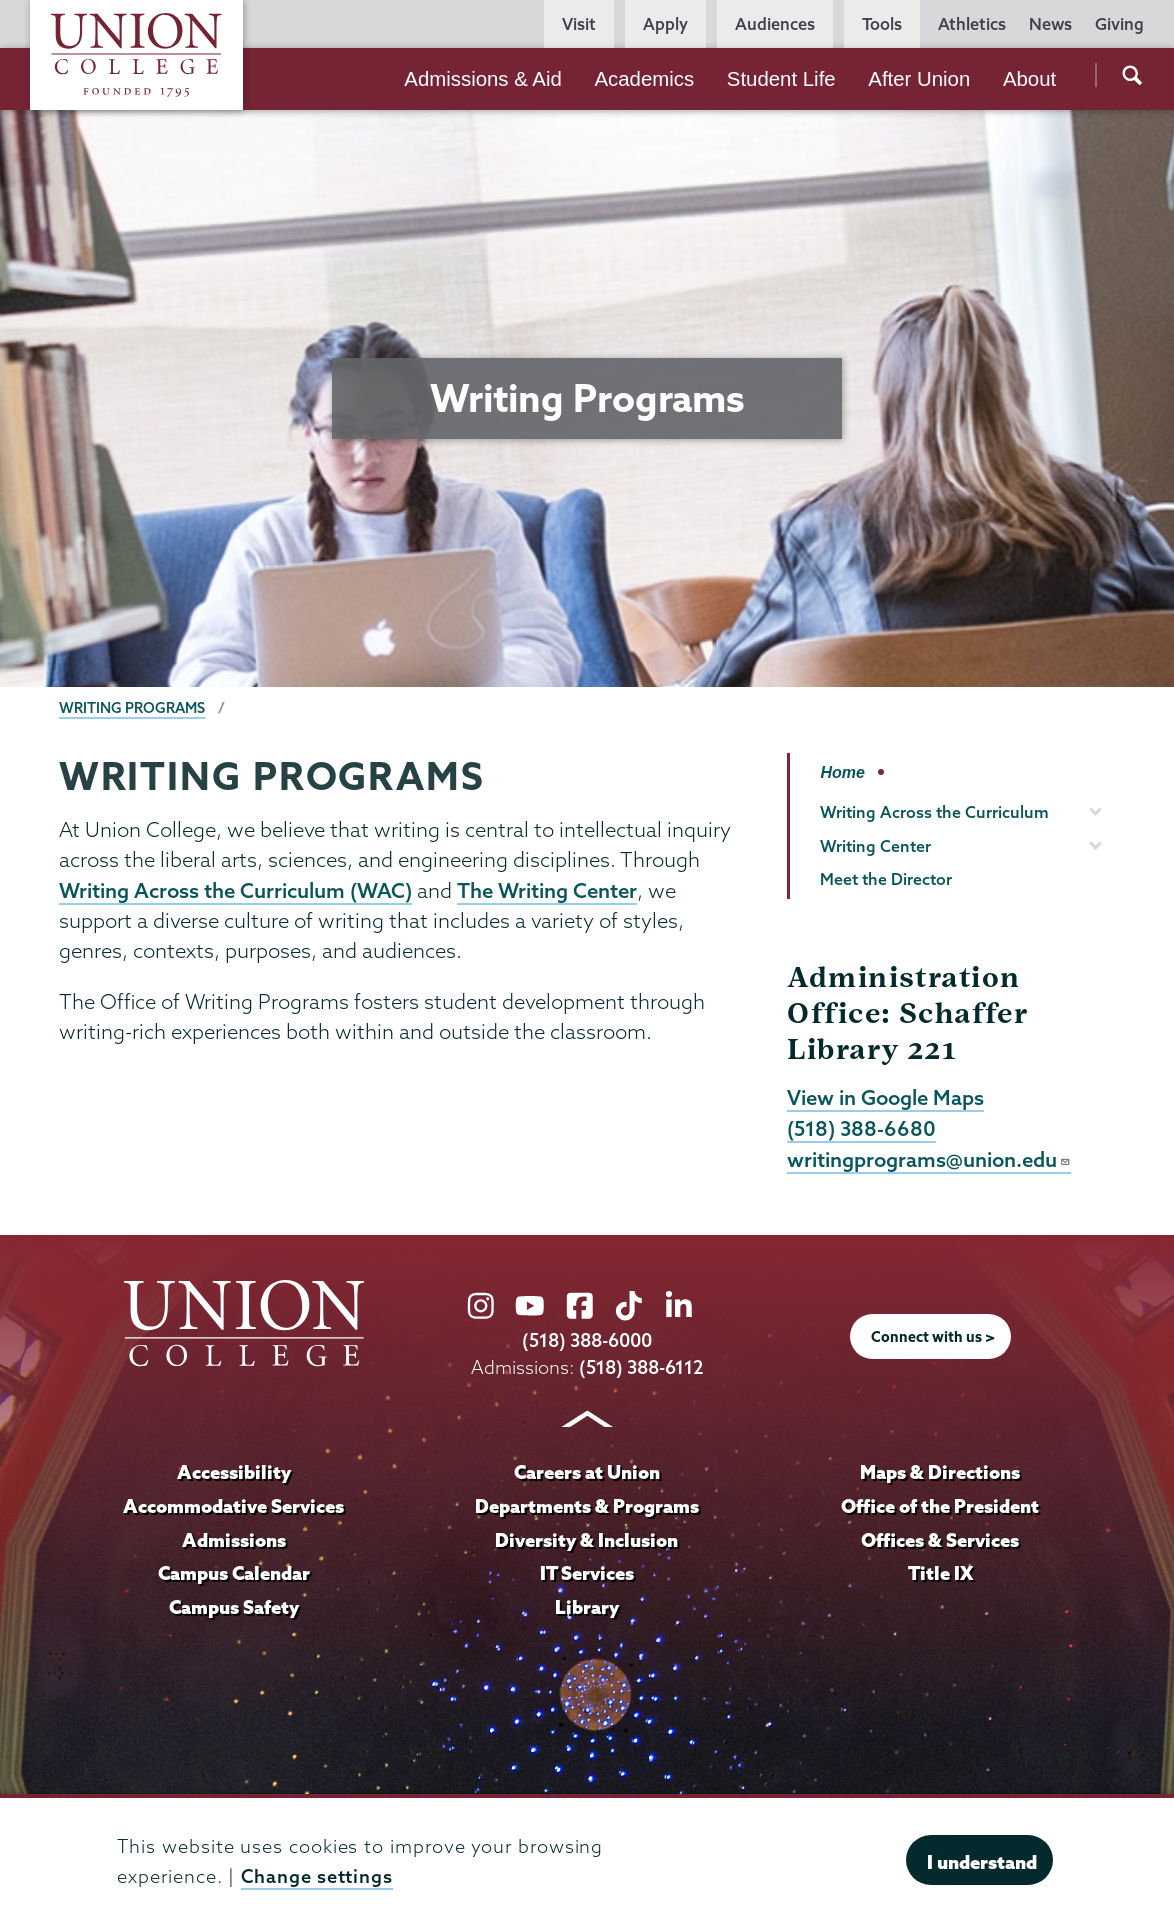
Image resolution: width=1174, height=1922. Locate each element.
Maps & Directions (940, 1472)
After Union (919, 79)
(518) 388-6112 (641, 1367)
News (1050, 24)
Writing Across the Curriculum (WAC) (235, 890)
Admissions (234, 1540)
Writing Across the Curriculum (934, 812)
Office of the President (940, 1506)
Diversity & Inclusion (586, 1540)
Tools (882, 24)
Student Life (781, 79)
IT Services (587, 1573)
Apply (665, 24)
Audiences (775, 24)
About (1029, 79)
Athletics (972, 24)
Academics (644, 79)
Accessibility (234, 1472)
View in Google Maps (885, 1097)
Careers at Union (587, 1472)
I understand (982, 1862)
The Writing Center (547, 890)
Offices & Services (940, 1540)
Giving (1119, 24)
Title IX (940, 1573)
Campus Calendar (234, 1573)
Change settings (317, 1876)
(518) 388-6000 (587, 1340)
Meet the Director (886, 879)
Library (587, 1607)
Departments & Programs (587, 1506)
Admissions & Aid (483, 79)
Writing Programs (132, 708)
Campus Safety (234, 1607)
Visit (579, 24)
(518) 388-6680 (861, 1128)
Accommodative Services (233, 1506)
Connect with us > (933, 1337)
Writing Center (875, 846)
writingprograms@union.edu (929, 1159)
